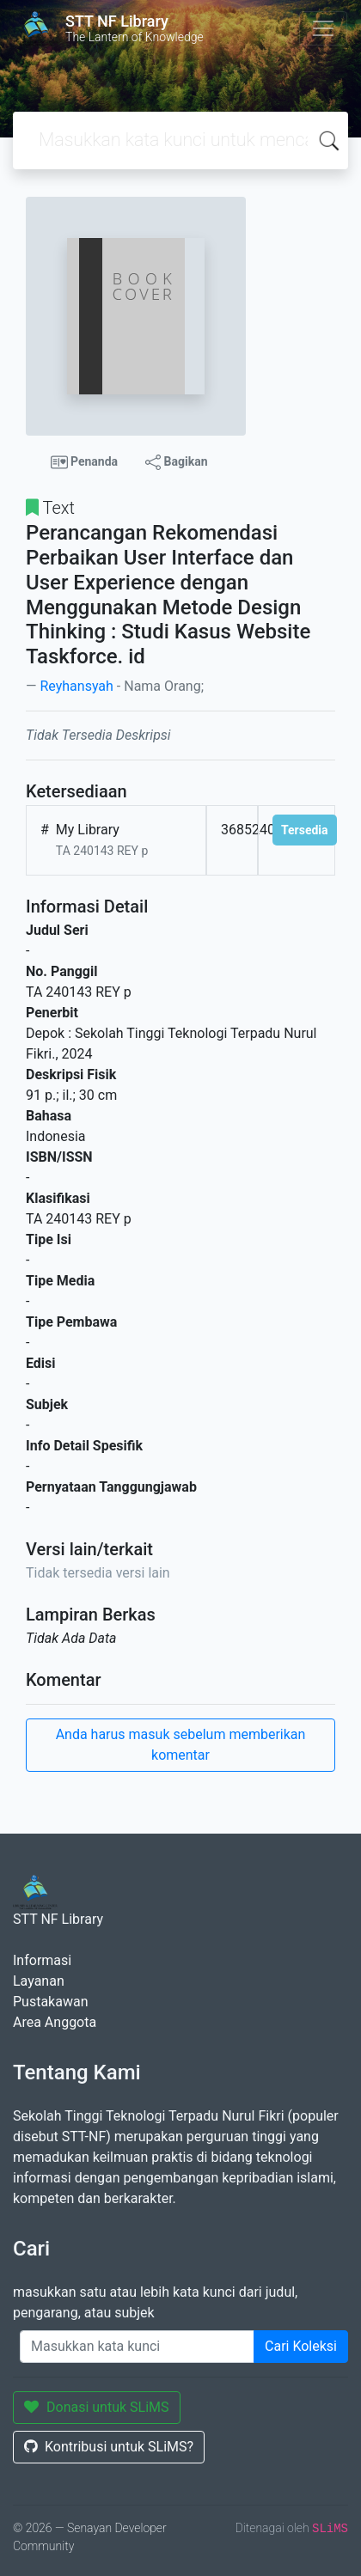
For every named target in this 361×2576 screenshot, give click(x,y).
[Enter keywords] (137, 2346)
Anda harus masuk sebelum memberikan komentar (181, 1744)
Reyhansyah (76, 686)
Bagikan (176, 462)
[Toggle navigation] (323, 28)
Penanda (85, 462)
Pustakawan (50, 2001)
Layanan (38, 1981)
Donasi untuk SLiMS (96, 2407)
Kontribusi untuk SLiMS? (108, 2447)
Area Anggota (54, 2022)
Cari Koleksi (301, 2346)
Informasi (42, 1960)
